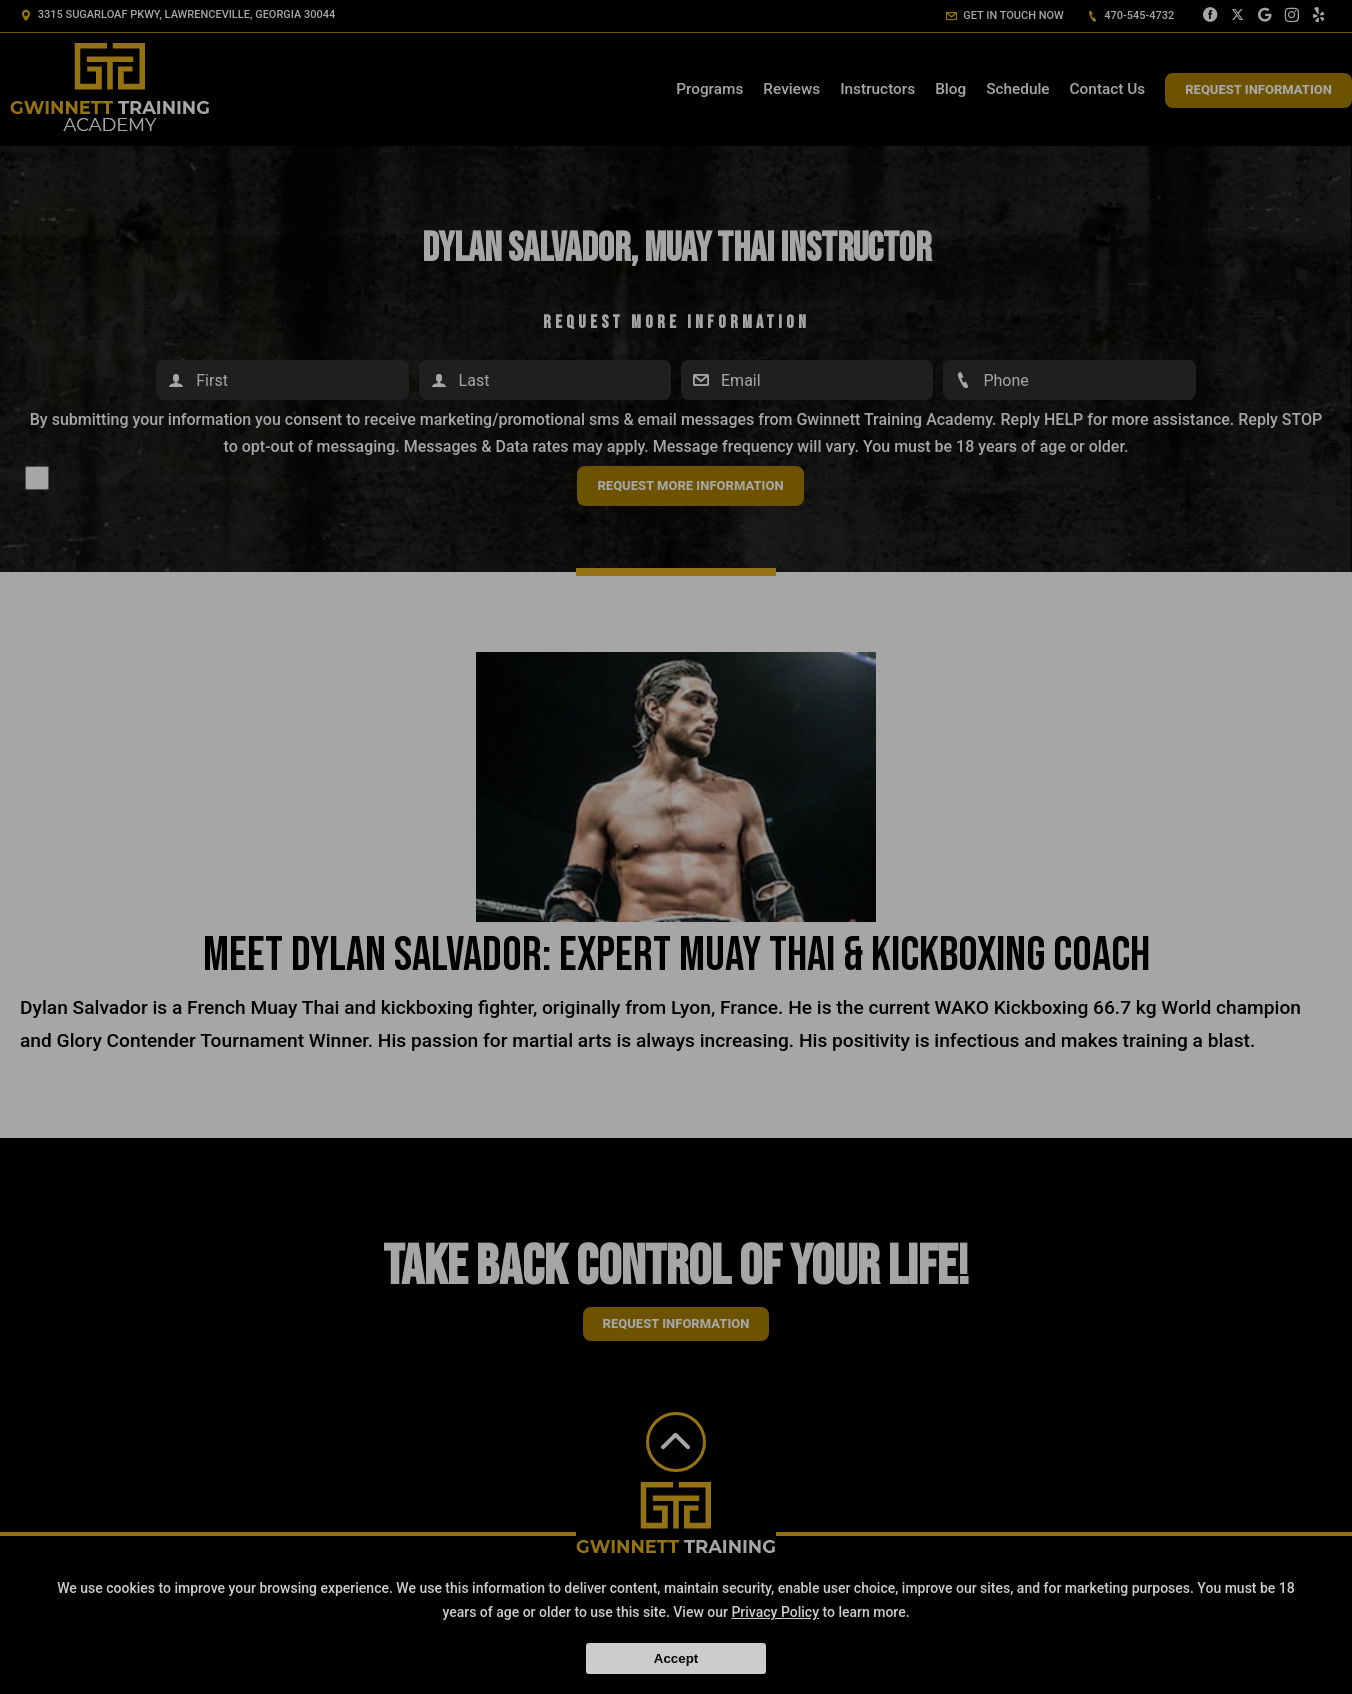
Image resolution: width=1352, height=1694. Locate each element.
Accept (676, 1658)
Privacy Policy (775, 1612)
